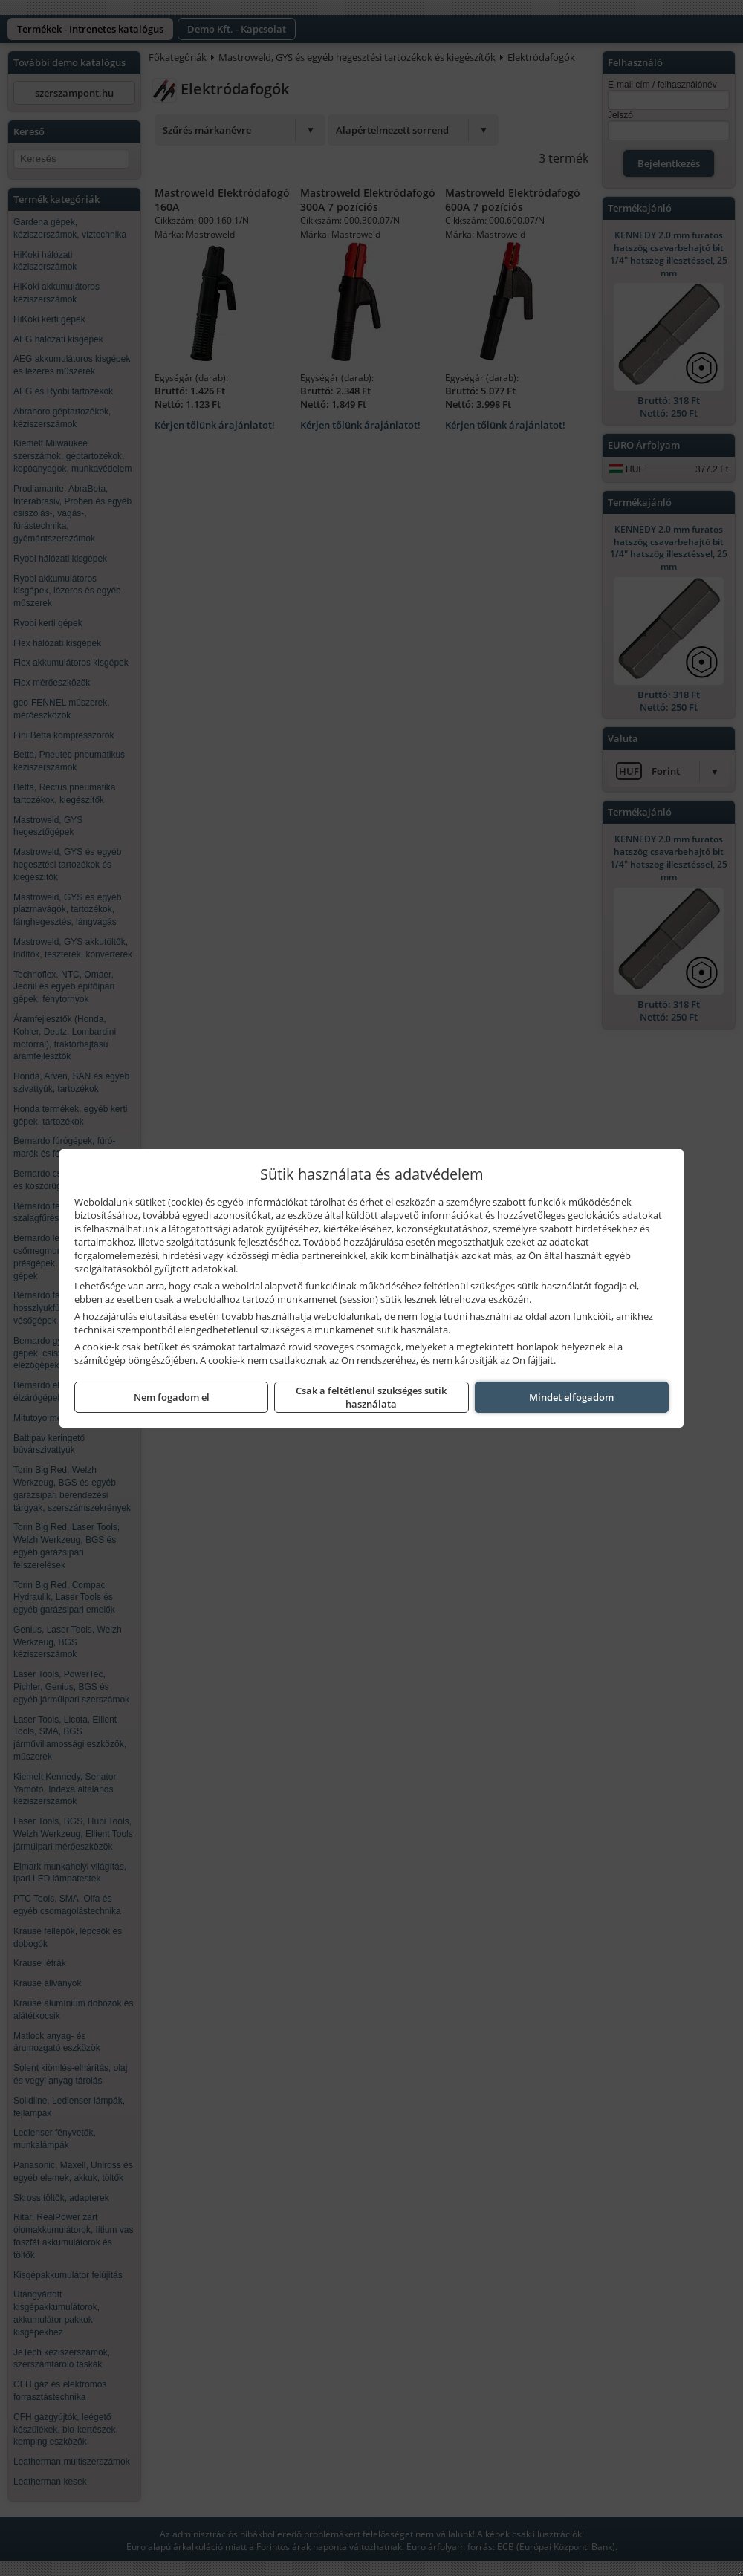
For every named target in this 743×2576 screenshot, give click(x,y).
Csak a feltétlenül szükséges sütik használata (371, 1397)
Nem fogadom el (172, 1397)
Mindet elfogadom (571, 1397)
